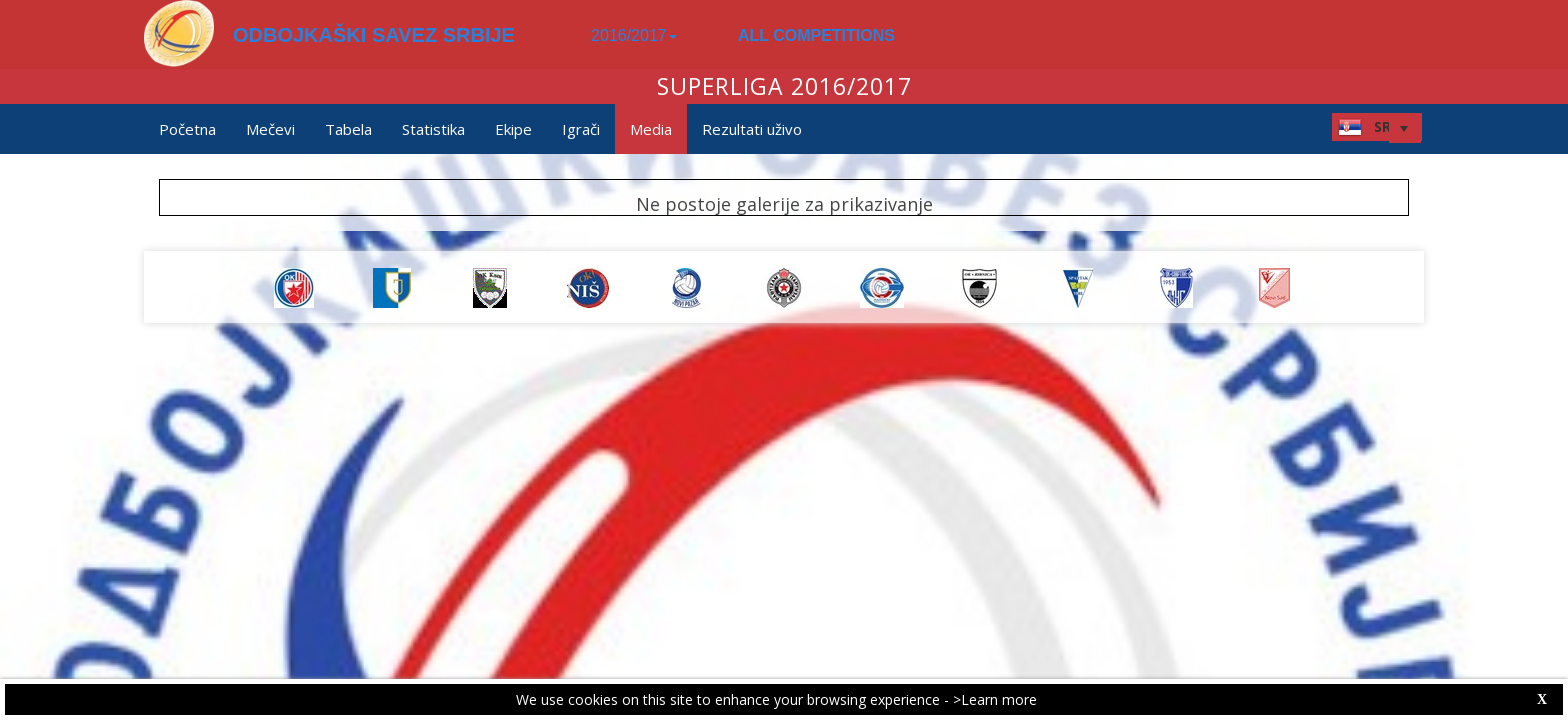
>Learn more (995, 699)
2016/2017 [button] (634, 35)
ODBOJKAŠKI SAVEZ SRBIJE (374, 35)
